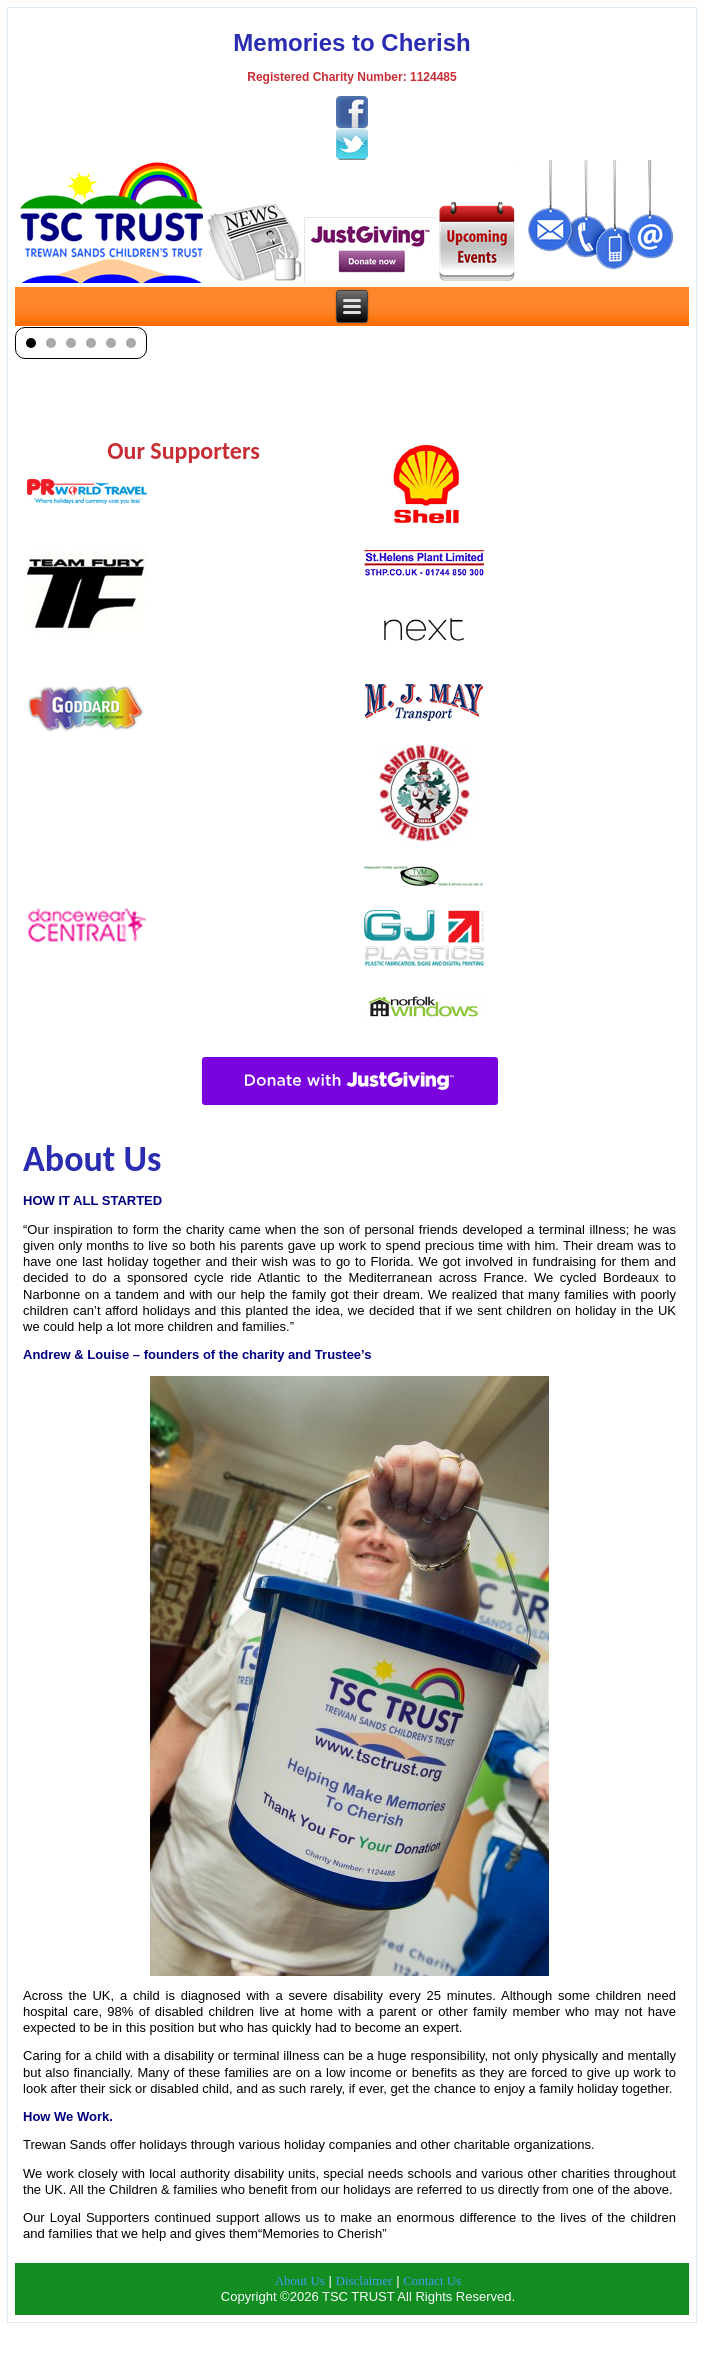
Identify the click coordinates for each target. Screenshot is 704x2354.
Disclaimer (364, 2280)
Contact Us (432, 2280)
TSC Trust (379, 2338)
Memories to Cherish (351, 42)
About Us (300, 2280)
